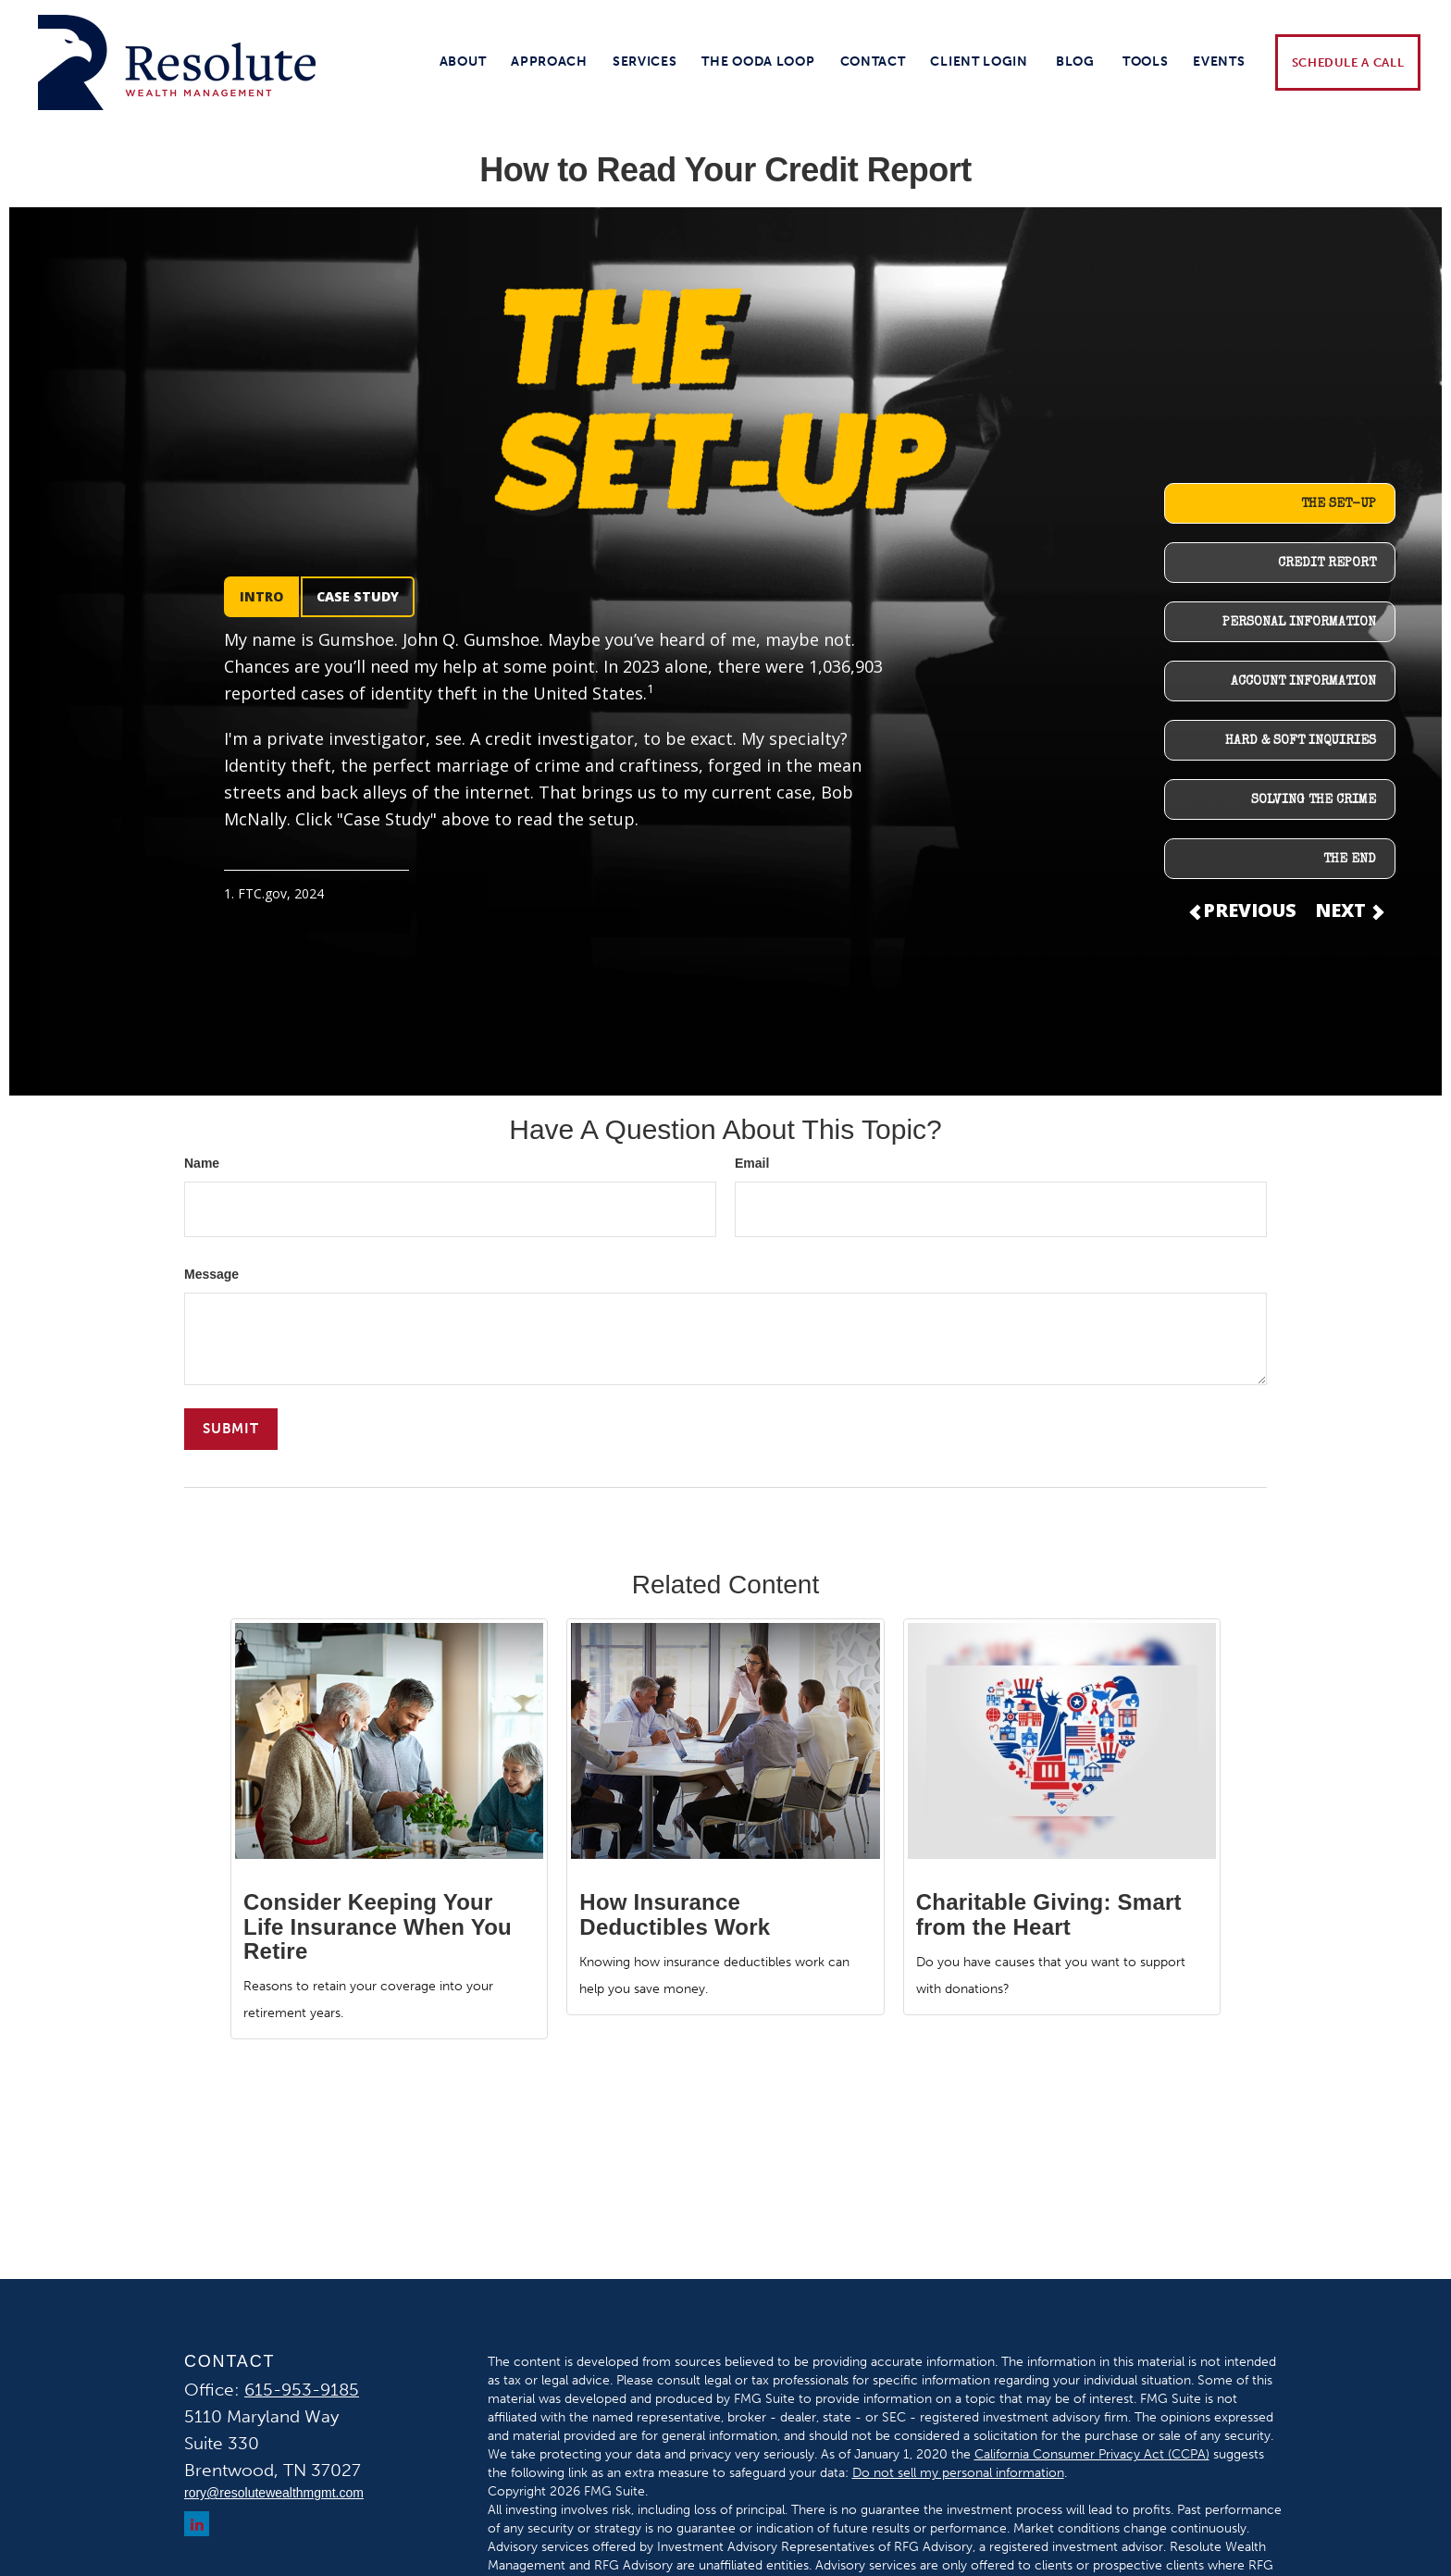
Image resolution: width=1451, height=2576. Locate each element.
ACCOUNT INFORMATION (1303, 681)
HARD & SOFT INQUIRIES (1300, 741)
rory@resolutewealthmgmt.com (274, 2492)
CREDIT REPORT (1327, 563)
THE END (1349, 859)
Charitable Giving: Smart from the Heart (1049, 1913)
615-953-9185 (301, 2389)
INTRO (261, 596)
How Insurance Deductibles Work (674, 1913)
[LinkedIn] (196, 2523)
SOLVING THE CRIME (1313, 800)
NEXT (1348, 910)
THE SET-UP (1338, 504)
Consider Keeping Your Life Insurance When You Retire (377, 1926)
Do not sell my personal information (958, 2473)
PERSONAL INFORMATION (1299, 622)
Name (201, 1163)
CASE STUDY (357, 596)
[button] (463, 62)
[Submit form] (231, 1429)
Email (752, 1163)
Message (211, 1274)
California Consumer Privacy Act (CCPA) (1091, 2454)
